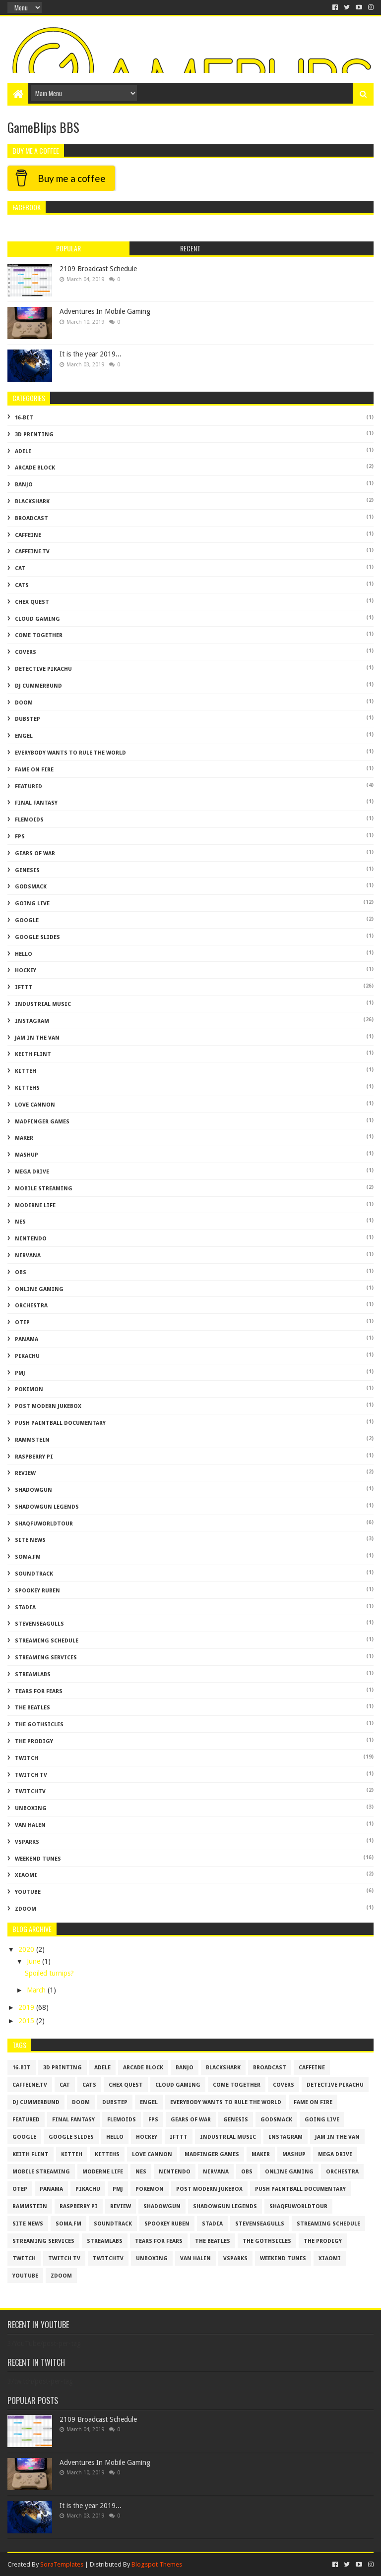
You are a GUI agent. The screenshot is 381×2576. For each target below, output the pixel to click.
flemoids (29, 820)
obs (20, 1272)
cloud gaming (37, 619)
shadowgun (33, 1490)
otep (22, 1322)
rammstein (32, 1440)
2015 (27, 2021)
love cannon (35, 1105)
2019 (27, 2007)
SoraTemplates (61, 2564)
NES (20, 1222)
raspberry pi (34, 1457)
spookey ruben (37, 1590)
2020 (27, 1949)
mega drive (32, 1172)
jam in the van (37, 1038)
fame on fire (34, 769)
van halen (30, 1825)
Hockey (25, 970)
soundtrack (34, 1574)
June (34, 1961)
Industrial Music (43, 1004)
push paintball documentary (60, 1423)
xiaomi (26, 1875)
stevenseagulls (39, 1624)
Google (27, 920)
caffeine (28, 535)
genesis (27, 870)
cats (22, 585)
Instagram (32, 1021)
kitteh (25, 1071)
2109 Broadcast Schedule (98, 269)
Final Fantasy (36, 803)
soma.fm (28, 1557)
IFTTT (24, 987)
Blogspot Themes (156, 2564)
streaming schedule (46, 1641)
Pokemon (29, 1389)
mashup (26, 1155)
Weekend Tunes (38, 1859)
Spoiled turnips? (49, 1973)
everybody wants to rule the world (70, 753)
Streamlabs (33, 1674)
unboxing (31, 1808)
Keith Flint (33, 1054)
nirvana (28, 1255)
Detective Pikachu (43, 669)
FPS (20, 836)
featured (28, 786)
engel (24, 736)
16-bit (24, 417)
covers (25, 652)
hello (23, 954)
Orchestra (31, 1305)
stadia (25, 1607)
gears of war (35, 853)
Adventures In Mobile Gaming (105, 311)
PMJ (20, 1373)
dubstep (27, 719)
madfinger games (42, 1121)
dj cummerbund (38, 686)
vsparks (27, 1842)
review (25, 1473)
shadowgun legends (47, 1507)
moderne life (35, 1205)
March (37, 1990)
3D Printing (34, 434)
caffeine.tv (32, 551)
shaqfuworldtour (44, 1524)
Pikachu (27, 1356)
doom (24, 703)
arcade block (35, 468)
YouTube (28, 1892)
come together (39, 635)
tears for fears (39, 1691)
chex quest (32, 602)
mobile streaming (43, 1188)
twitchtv (30, 1791)
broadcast (31, 518)
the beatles (32, 1707)
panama (26, 1339)
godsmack (31, 886)
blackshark (32, 501)
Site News (30, 1540)
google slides (37, 937)
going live (32, 903)
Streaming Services (46, 1657)
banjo (24, 484)
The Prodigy (34, 1741)
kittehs (27, 1088)
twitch (26, 1758)
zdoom (25, 1909)
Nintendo (31, 1238)
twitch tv (31, 1775)
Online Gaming (39, 1289)
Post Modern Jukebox (48, 1406)
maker (24, 1138)
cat (20, 568)
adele (23, 451)
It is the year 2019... (91, 354)
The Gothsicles (39, 1724)
